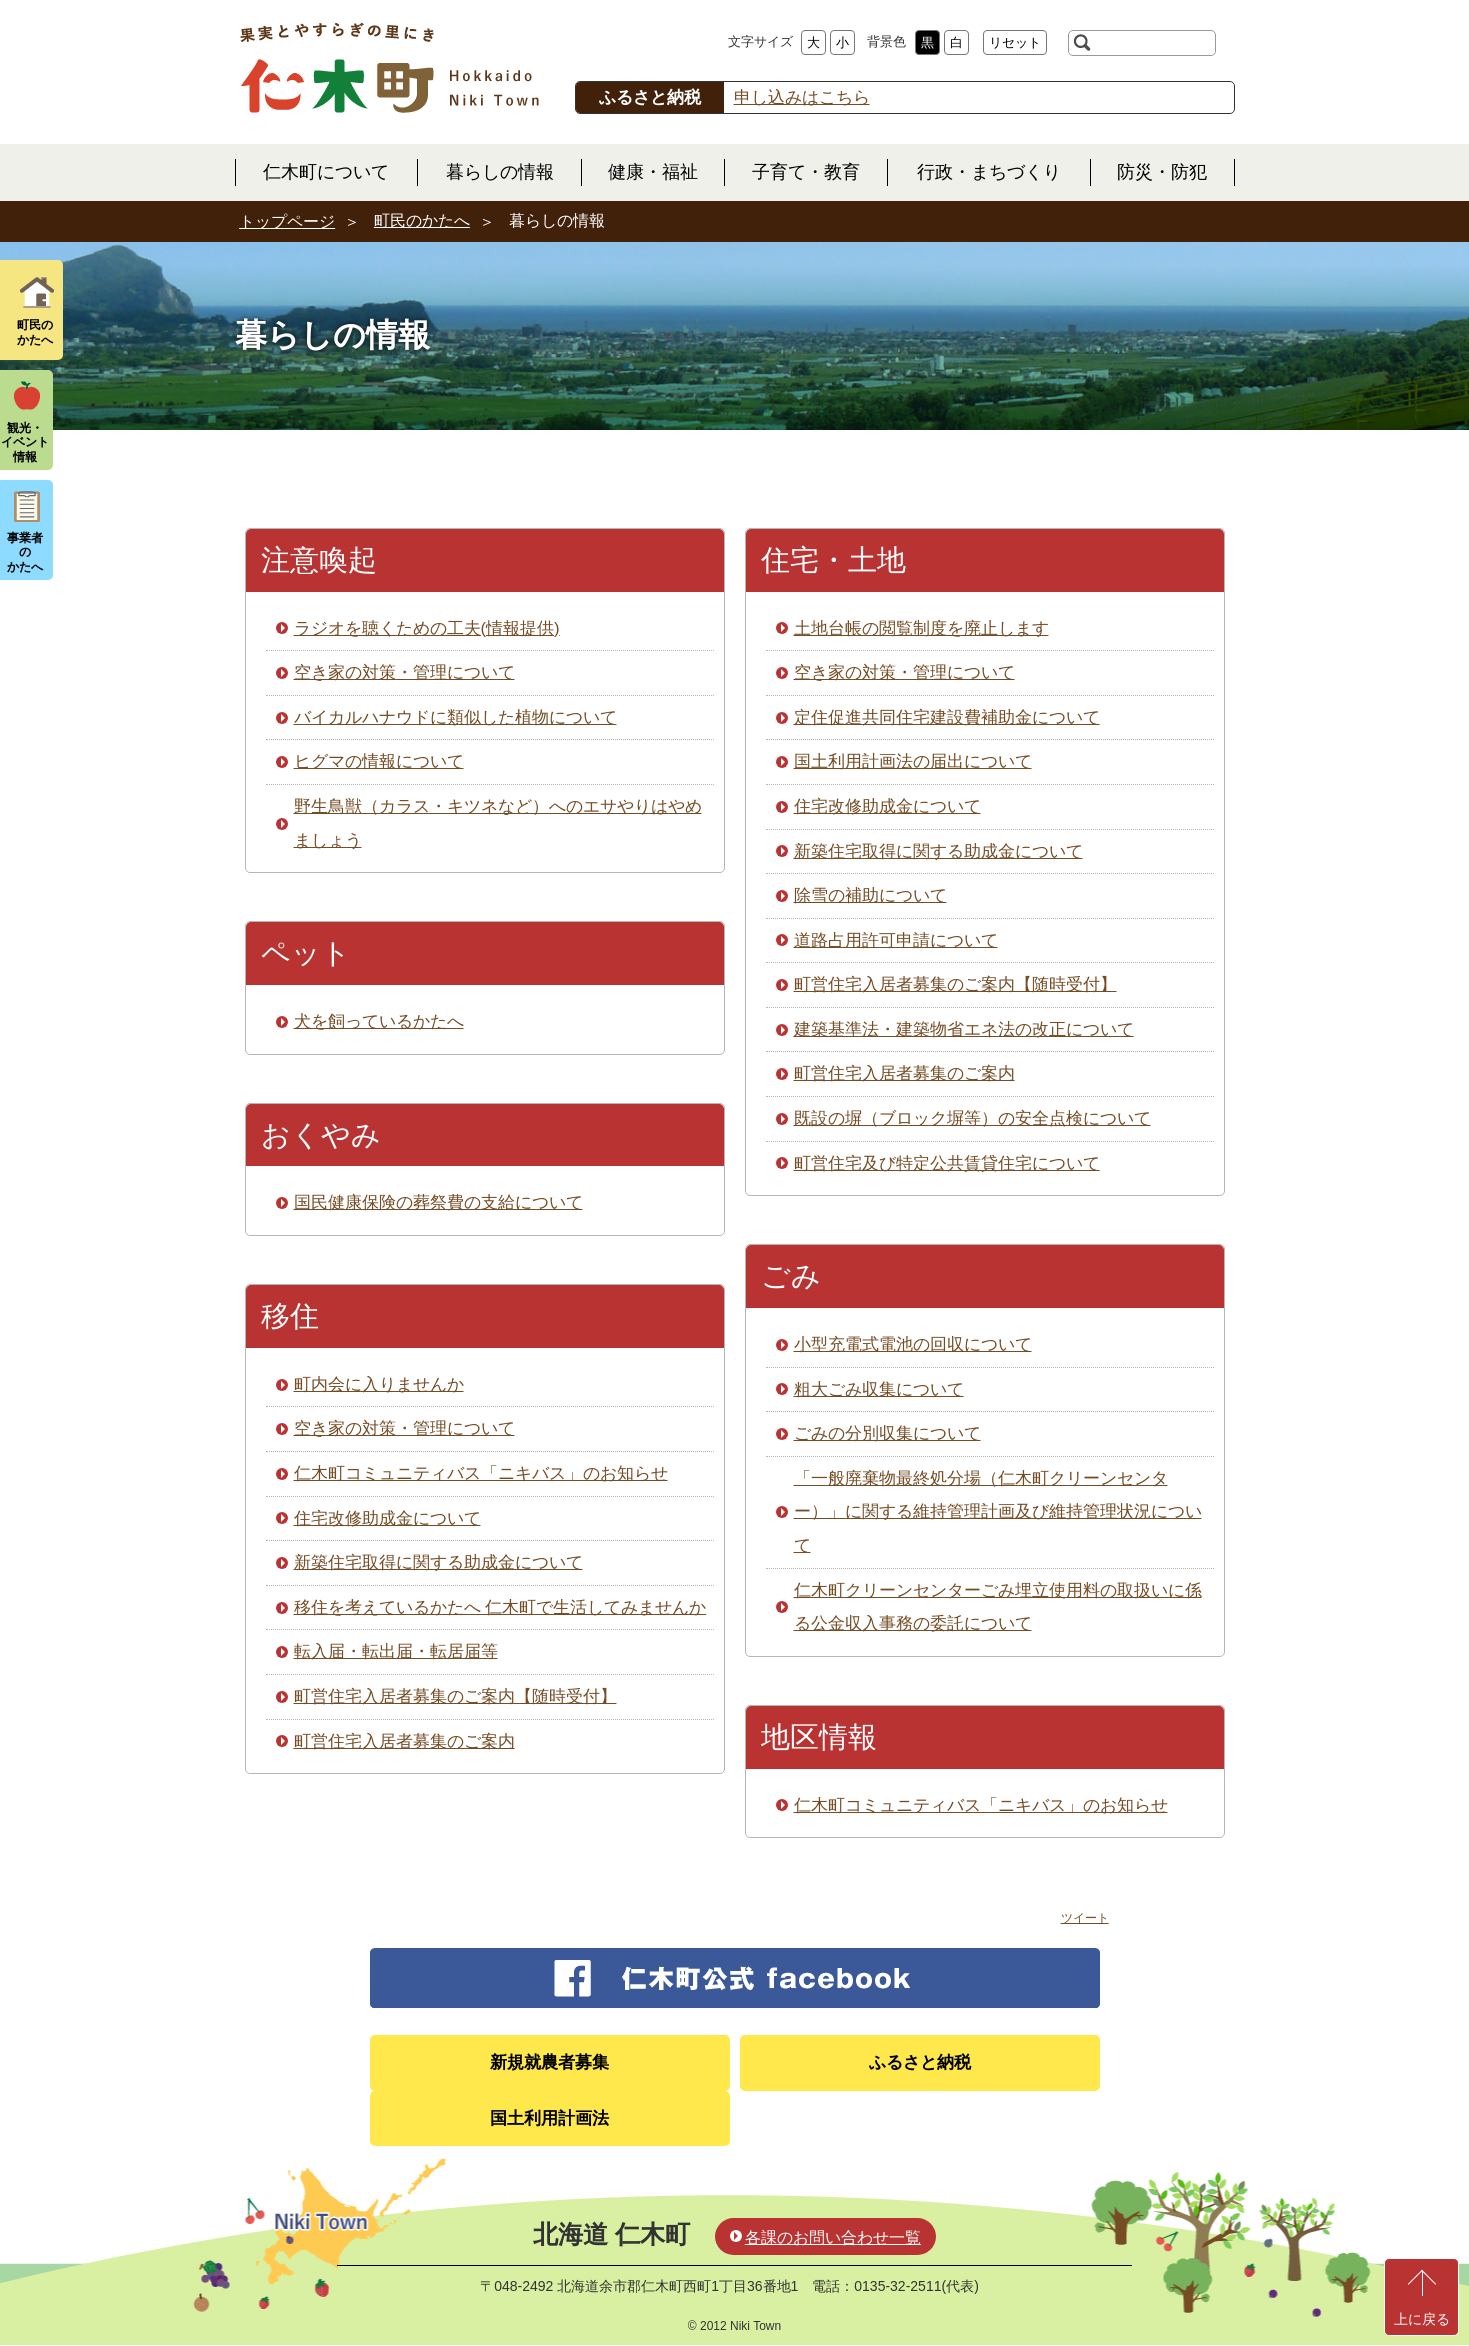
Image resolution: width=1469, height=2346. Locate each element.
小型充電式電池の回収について (913, 1344)
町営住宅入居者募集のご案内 (404, 1741)
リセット (1015, 42)
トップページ (287, 221)
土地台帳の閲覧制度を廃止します (921, 628)
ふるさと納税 (920, 2062)
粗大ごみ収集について (879, 1389)
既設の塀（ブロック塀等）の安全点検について (972, 1118)
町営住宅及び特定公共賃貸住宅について (947, 1163)
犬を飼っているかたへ (379, 1021)
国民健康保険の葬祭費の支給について (438, 1202)
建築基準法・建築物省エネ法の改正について (964, 1029)
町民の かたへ (35, 332)
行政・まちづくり (989, 172)
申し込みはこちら (802, 97)
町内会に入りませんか (379, 1384)
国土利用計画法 (549, 2118)
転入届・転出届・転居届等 (396, 1651)
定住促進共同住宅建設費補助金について (947, 717)
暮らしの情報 (500, 172)
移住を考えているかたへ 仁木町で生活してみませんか (500, 1607)
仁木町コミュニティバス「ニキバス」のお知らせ (481, 1473)
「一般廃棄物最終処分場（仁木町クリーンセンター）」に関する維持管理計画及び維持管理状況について (998, 1512)
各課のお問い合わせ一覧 (833, 2237)
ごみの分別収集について (887, 1433)
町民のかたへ (422, 220)
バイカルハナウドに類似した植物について (455, 717)
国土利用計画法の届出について (913, 761)
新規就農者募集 (549, 2062)
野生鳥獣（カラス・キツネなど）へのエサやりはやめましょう (498, 823)
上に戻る (1422, 2319)
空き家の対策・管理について (404, 672)
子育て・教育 (806, 172)
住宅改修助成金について (387, 1518)
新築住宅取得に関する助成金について (438, 1562)
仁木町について (326, 172)
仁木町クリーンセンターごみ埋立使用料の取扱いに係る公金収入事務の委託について (998, 1607)
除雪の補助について (870, 895)
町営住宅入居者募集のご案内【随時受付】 (455, 1696)
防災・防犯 (1162, 172)
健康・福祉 (653, 172)
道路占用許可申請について (896, 940)
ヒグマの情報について (379, 761)
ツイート (1085, 1918)
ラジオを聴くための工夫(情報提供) (427, 628)
